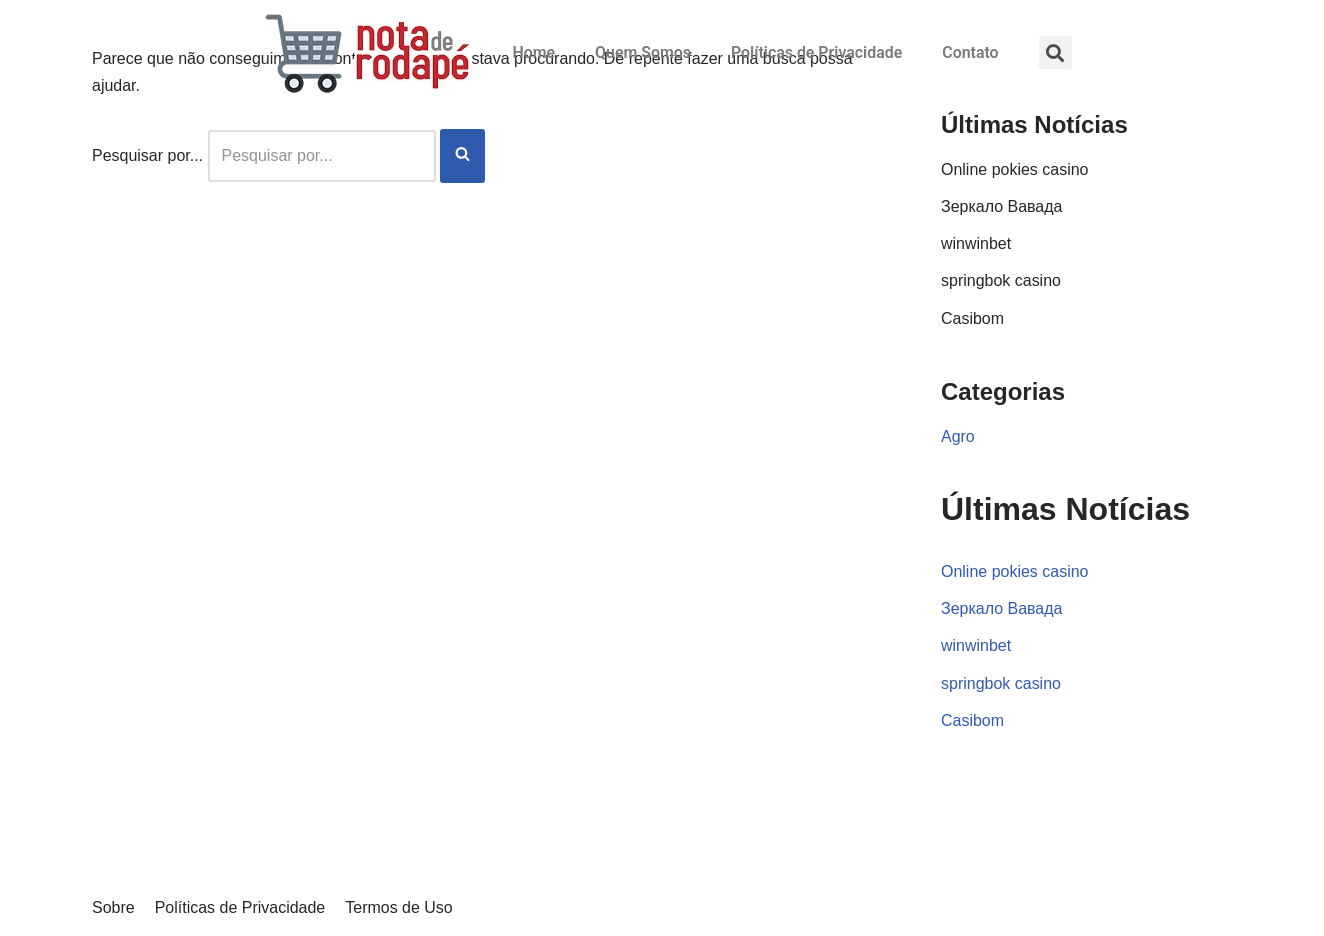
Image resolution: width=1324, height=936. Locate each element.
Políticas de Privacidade (817, 52)
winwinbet (976, 243)
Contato (971, 52)
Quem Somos (642, 52)
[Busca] (322, 155)
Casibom (972, 318)
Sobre (113, 910)
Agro (958, 436)
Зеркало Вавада (1002, 206)
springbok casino (1001, 280)
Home (532, 52)
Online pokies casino (1015, 169)
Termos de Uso (399, 910)
